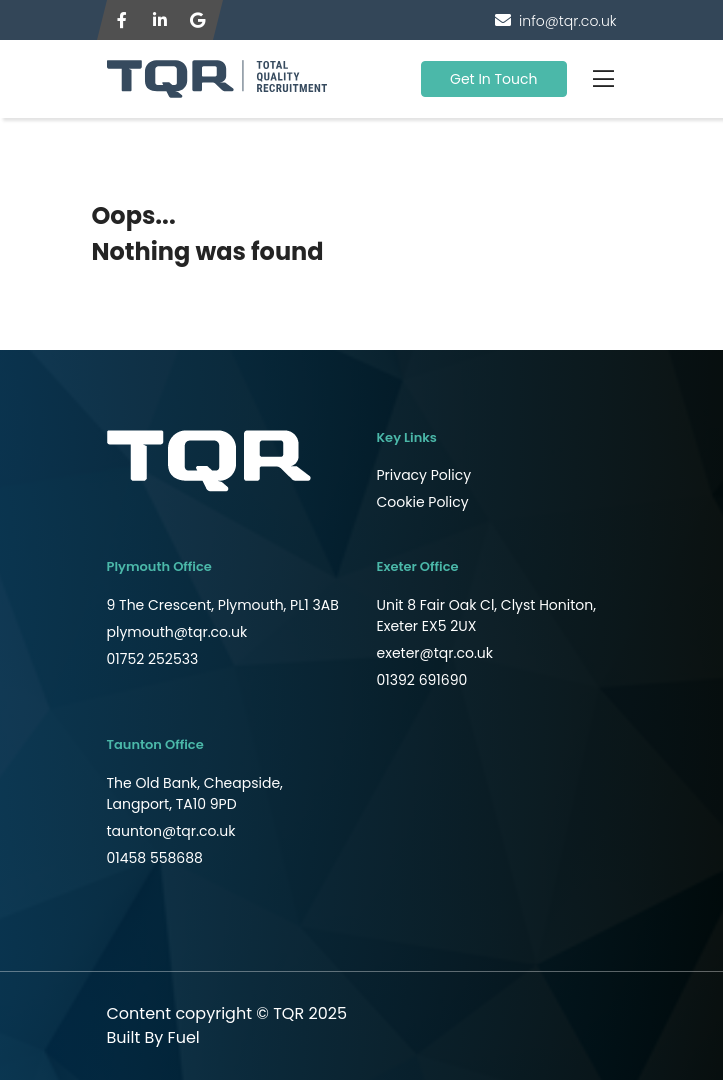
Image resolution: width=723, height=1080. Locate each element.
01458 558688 (155, 858)
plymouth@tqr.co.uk (177, 632)
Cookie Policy (423, 502)
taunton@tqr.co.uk (171, 831)
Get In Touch (494, 79)
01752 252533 (153, 659)
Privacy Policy (424, 475)
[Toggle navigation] (604, 79)
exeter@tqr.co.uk (435, 653)
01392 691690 (422, 680)
